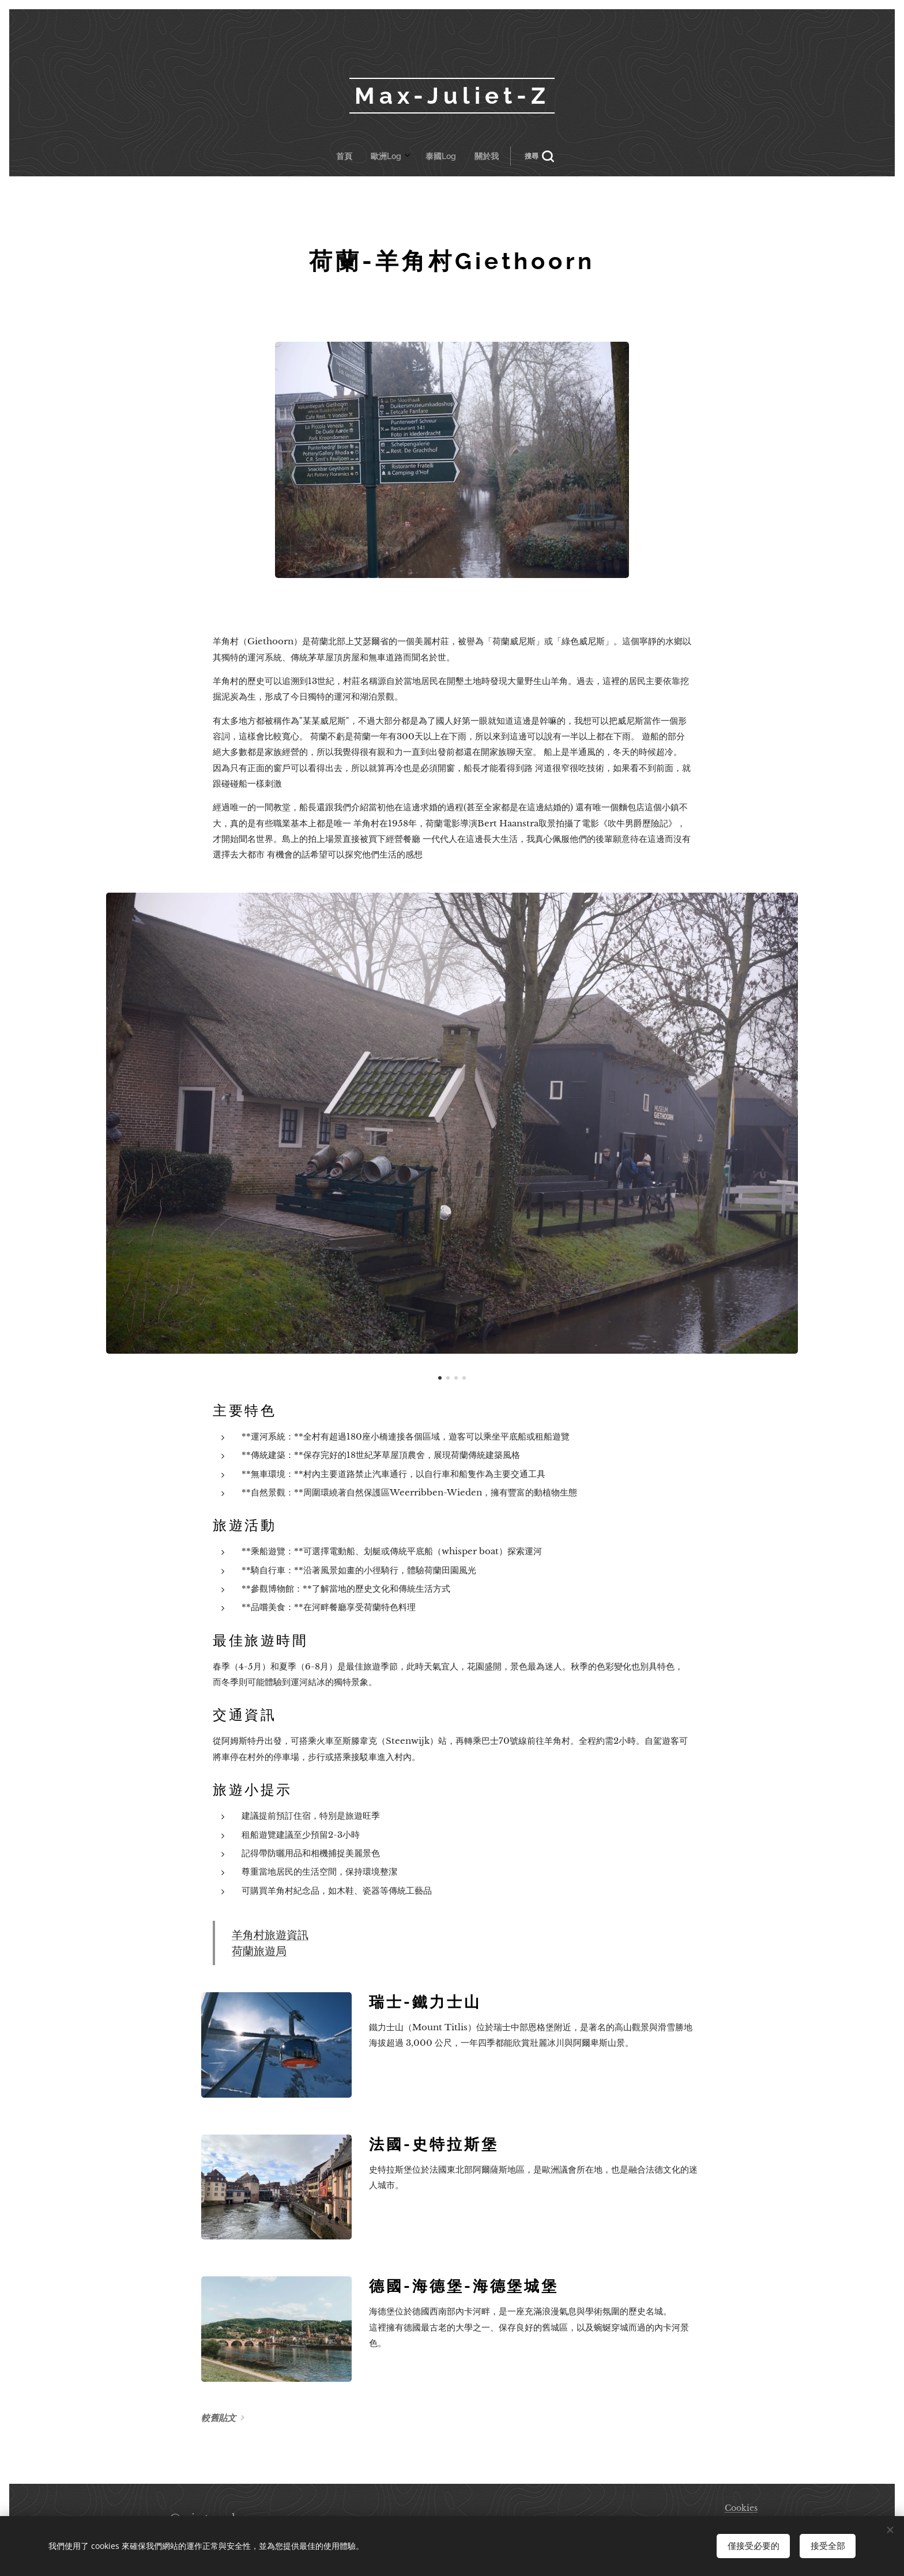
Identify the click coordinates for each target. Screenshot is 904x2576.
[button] (488, 156)
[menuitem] (391, 156)
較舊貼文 (218, 2417)
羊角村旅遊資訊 (270, 1934)
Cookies (741, 2508)
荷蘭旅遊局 (259, 1950)
